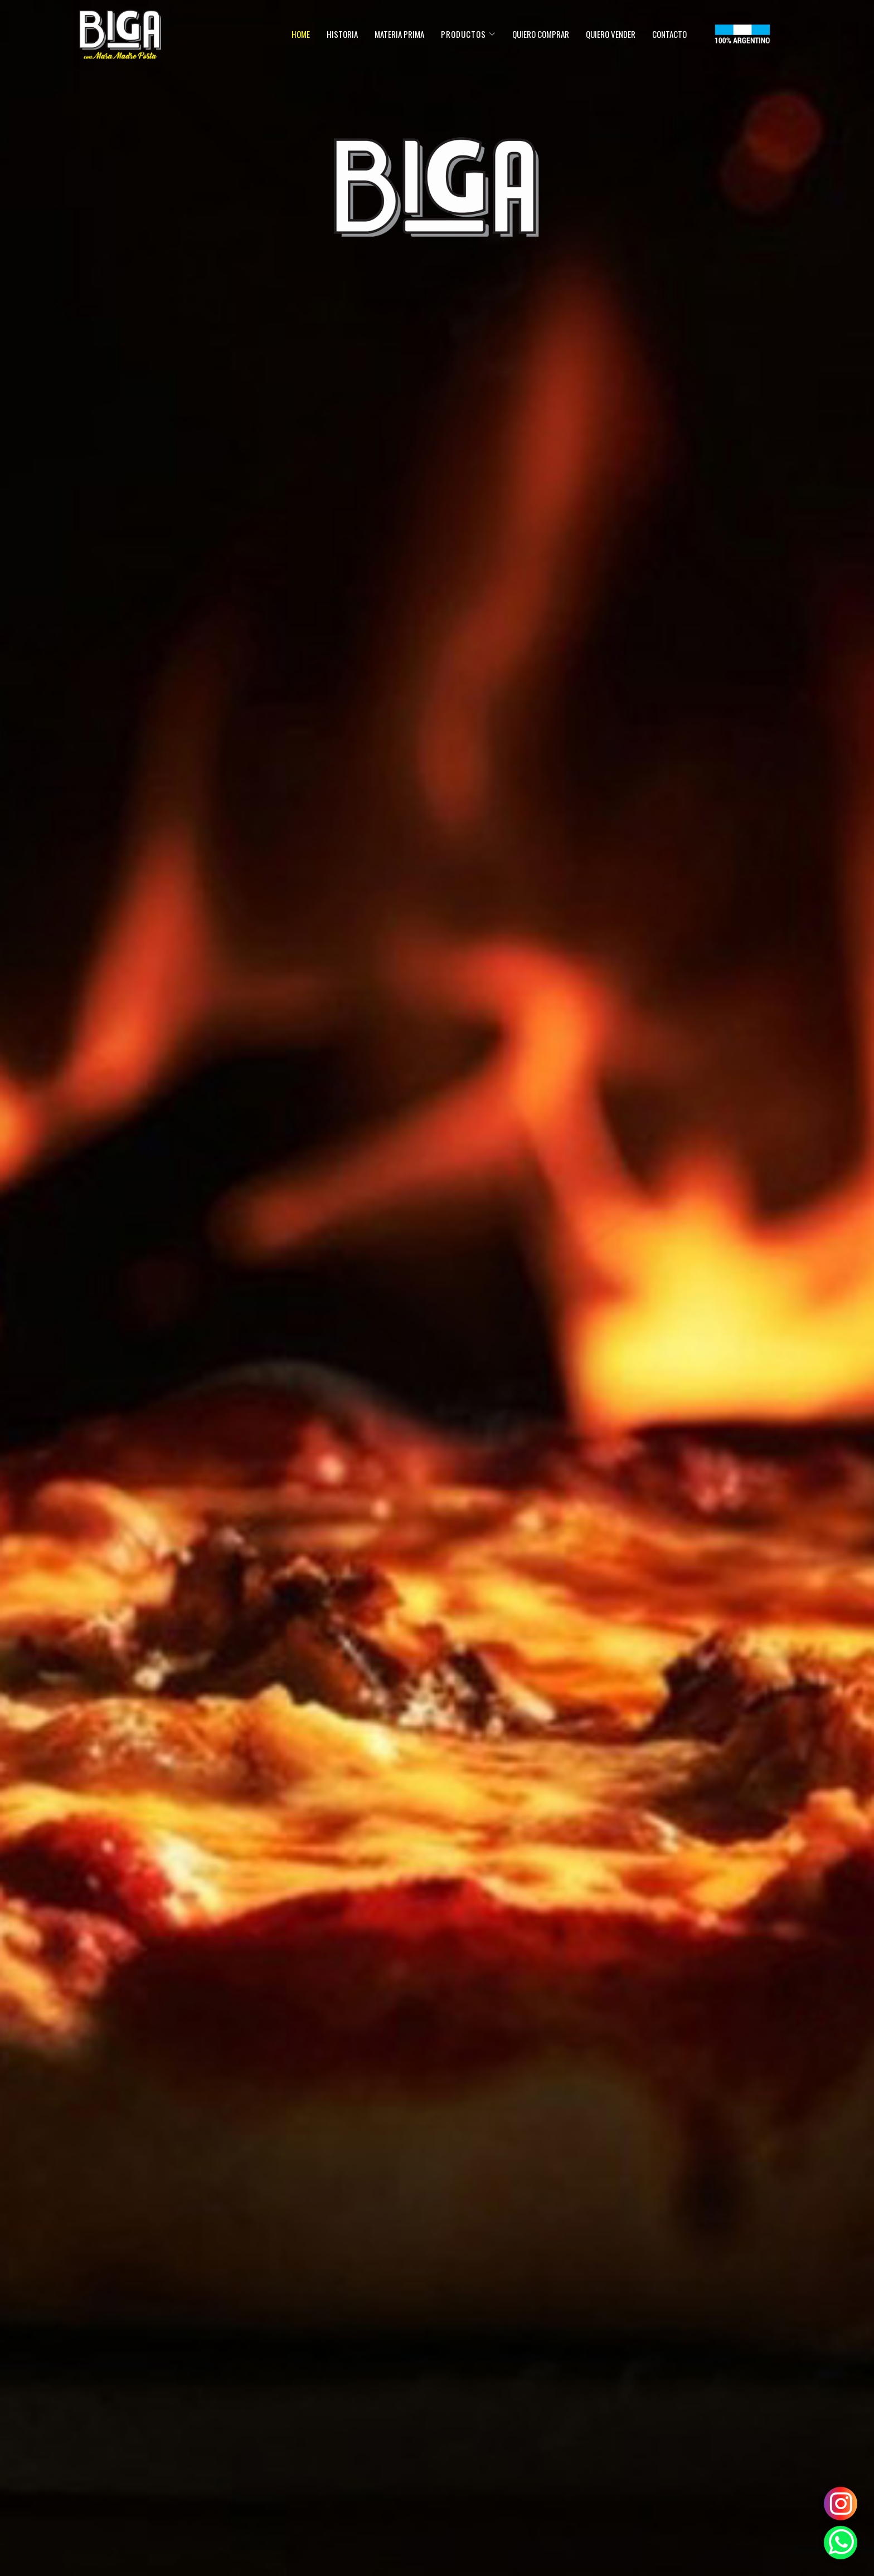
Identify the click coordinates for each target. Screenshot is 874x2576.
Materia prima (399, 34)
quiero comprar (540, 34)
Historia (342, 34)
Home (301, 34)
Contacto (669, 34)
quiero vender (610, 34)
